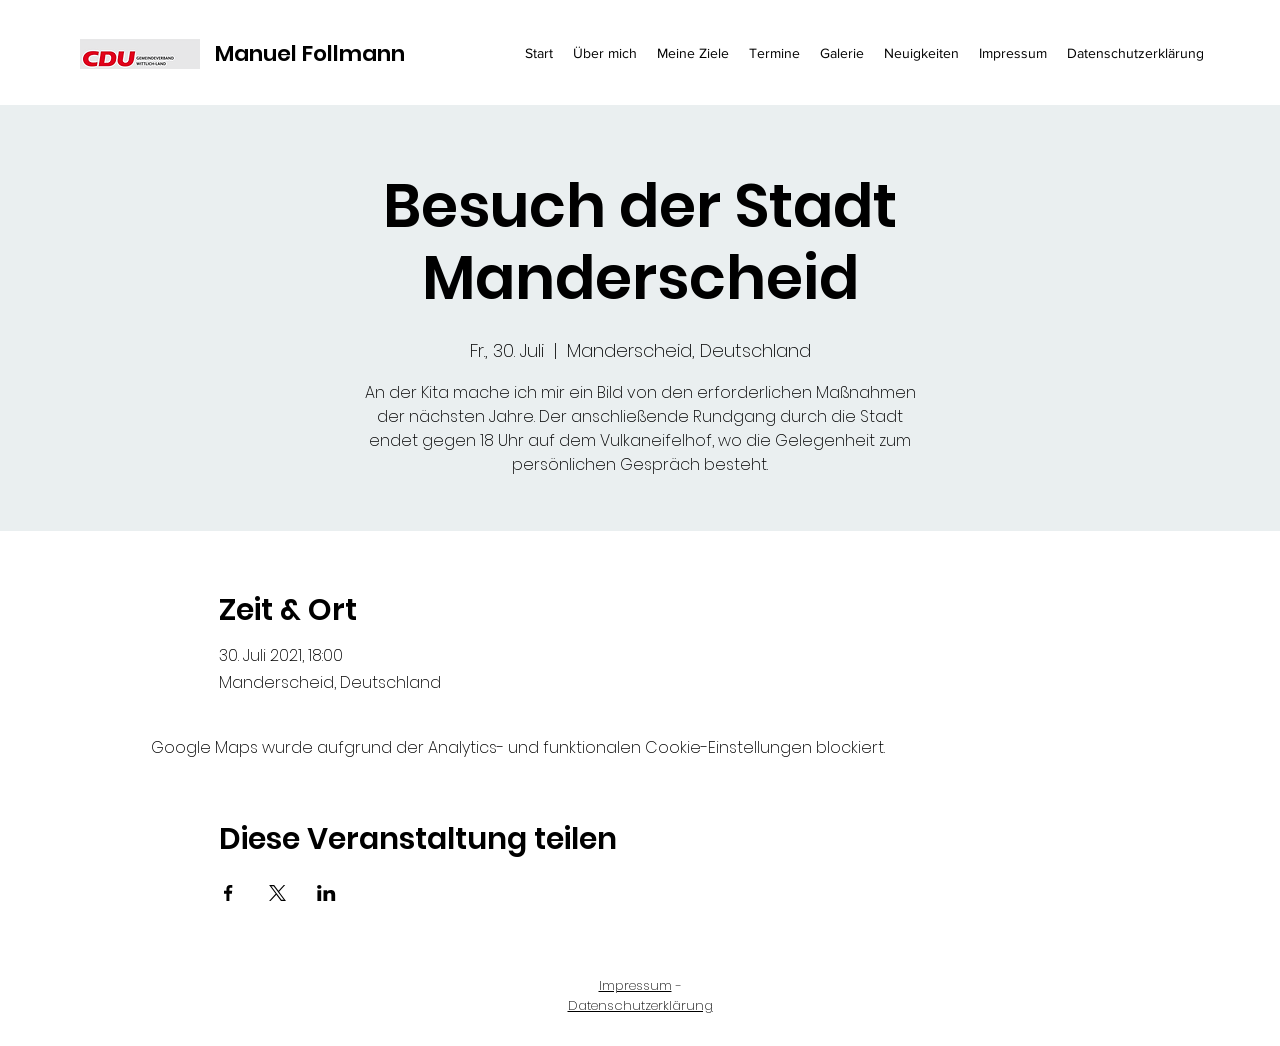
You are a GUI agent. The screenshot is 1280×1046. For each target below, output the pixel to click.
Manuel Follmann (310, 53)
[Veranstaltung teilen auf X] (277, 893)
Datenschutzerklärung (640, 1005)
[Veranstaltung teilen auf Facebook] (228, 893)
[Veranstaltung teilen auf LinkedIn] (326, 893)
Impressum (635, 985)
